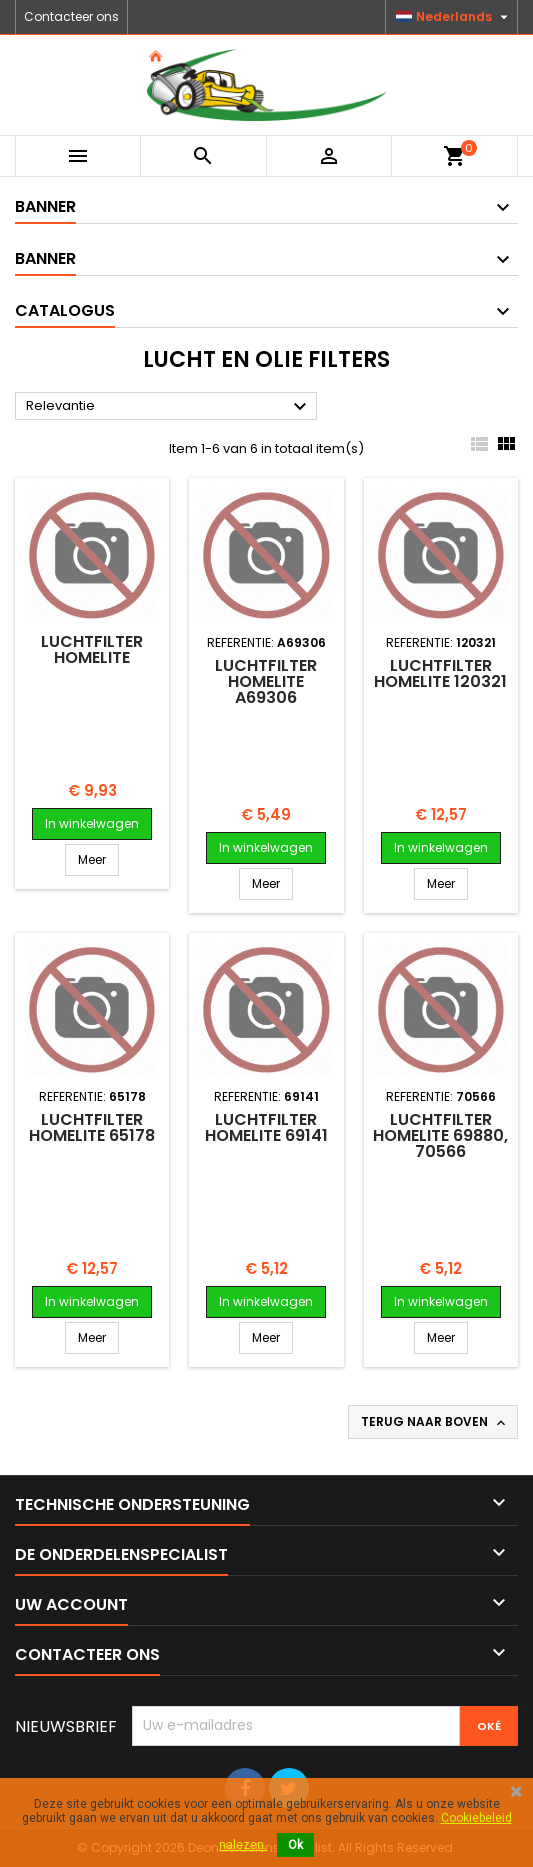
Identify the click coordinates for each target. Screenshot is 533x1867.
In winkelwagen (92, 823)
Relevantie (169, 407)
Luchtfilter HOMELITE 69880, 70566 (440, 1135)
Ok (295, 1845)
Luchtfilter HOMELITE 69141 (266, 1127)
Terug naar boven (435, 1422)
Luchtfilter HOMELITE (92, 649)
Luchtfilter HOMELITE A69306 (266, 681)
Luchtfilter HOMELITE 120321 (440, 673)
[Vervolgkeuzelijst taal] (454, 17)
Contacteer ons (71, 16)
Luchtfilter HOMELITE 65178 (92, 1127)
